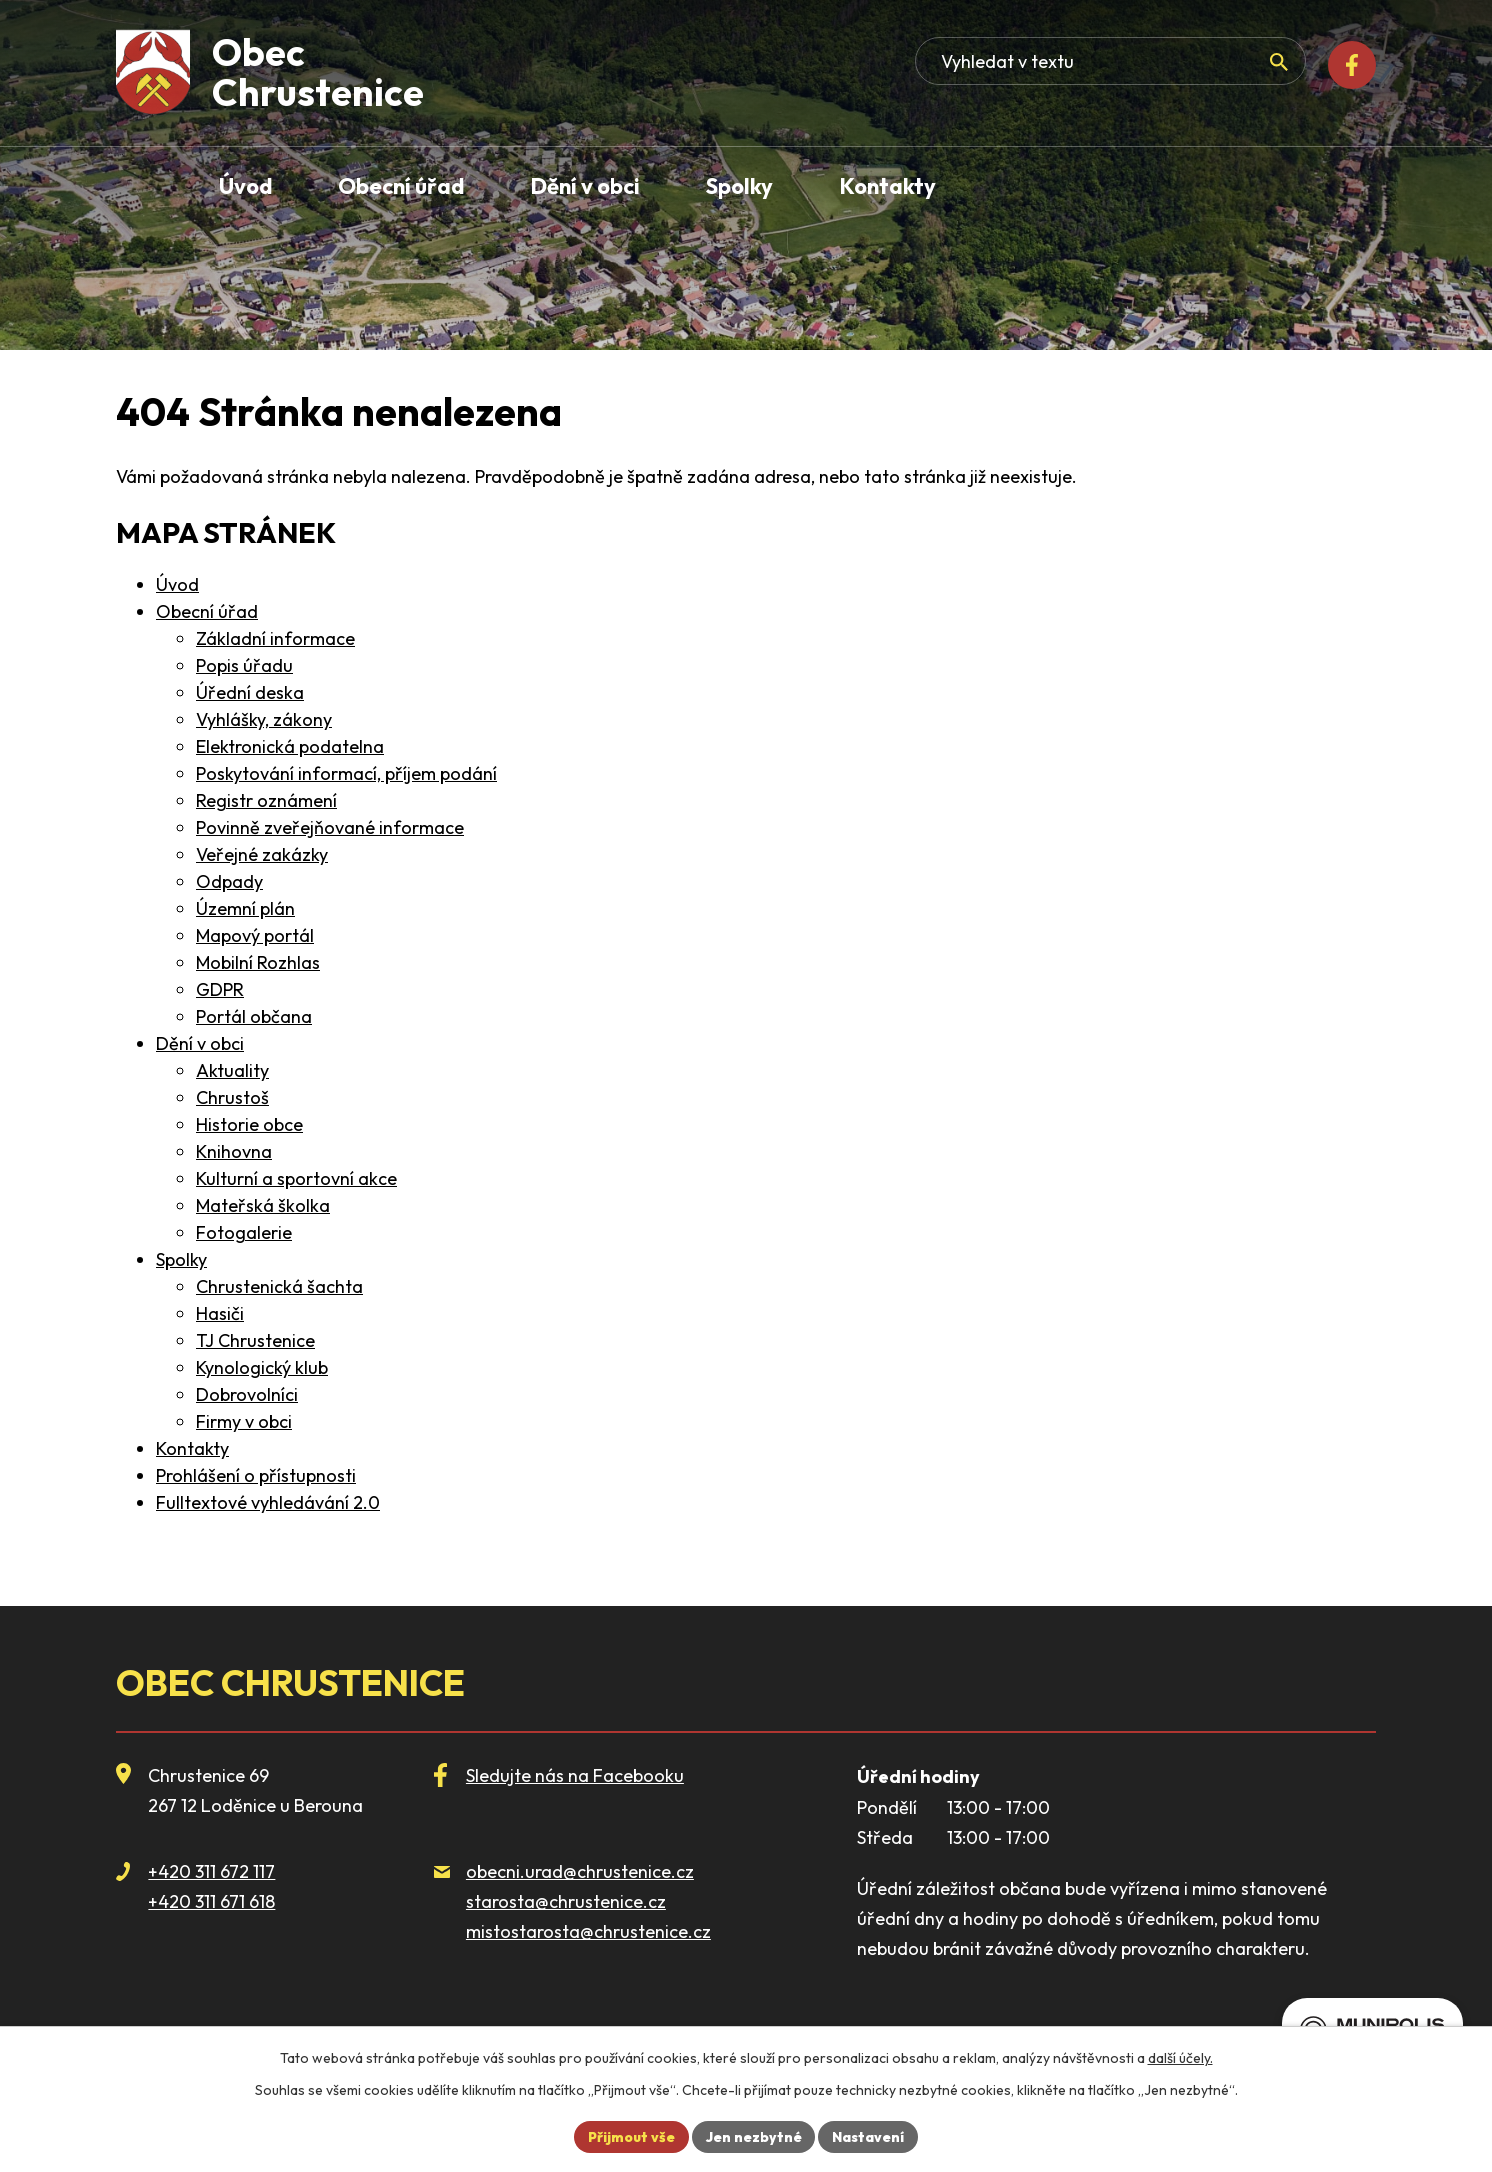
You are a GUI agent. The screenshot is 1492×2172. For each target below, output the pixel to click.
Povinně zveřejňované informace (330, 827)
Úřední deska (250, 692)
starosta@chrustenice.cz (566, 1901)
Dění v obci (200, 1043)
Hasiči (220, 1313)
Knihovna (234, 1151)
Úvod (177, 584)
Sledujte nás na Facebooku (575, 1775)
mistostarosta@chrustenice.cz (588, 1931)
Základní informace (275, 638)
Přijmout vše (631, 2136)
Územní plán (245, 908)
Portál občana (254, 1016)
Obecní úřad (207, 611)
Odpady (229, 881)
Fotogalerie (244, 1232)
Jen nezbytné (754, 2136)
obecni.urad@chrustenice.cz (580, 1871)
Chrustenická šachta (279, 1286)
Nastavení (869, 2136)
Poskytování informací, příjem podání (346, 773)
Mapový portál (255, 935)
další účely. (1180, 2058)
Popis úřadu (244, 665)
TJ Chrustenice (255, 1340)
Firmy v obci (244, 1421)
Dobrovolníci (247, 1394)
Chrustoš (232, 1097)
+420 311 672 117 (211, 1871)
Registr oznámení (266, 800)
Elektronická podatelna (290, 746)
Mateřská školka (263, 1205)
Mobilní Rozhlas (258, 962)
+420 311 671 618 (211, 1901)
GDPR (220, 989)
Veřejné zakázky (262, 854)
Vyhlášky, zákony (264, 719)
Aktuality (232, 1070)
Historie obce (249, 1124)
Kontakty (192, 1448)
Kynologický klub (262, 1367)
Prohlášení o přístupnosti (256, 1475)
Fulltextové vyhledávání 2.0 (268, 1502)
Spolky (181, 1259)
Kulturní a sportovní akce (296, 1178)
